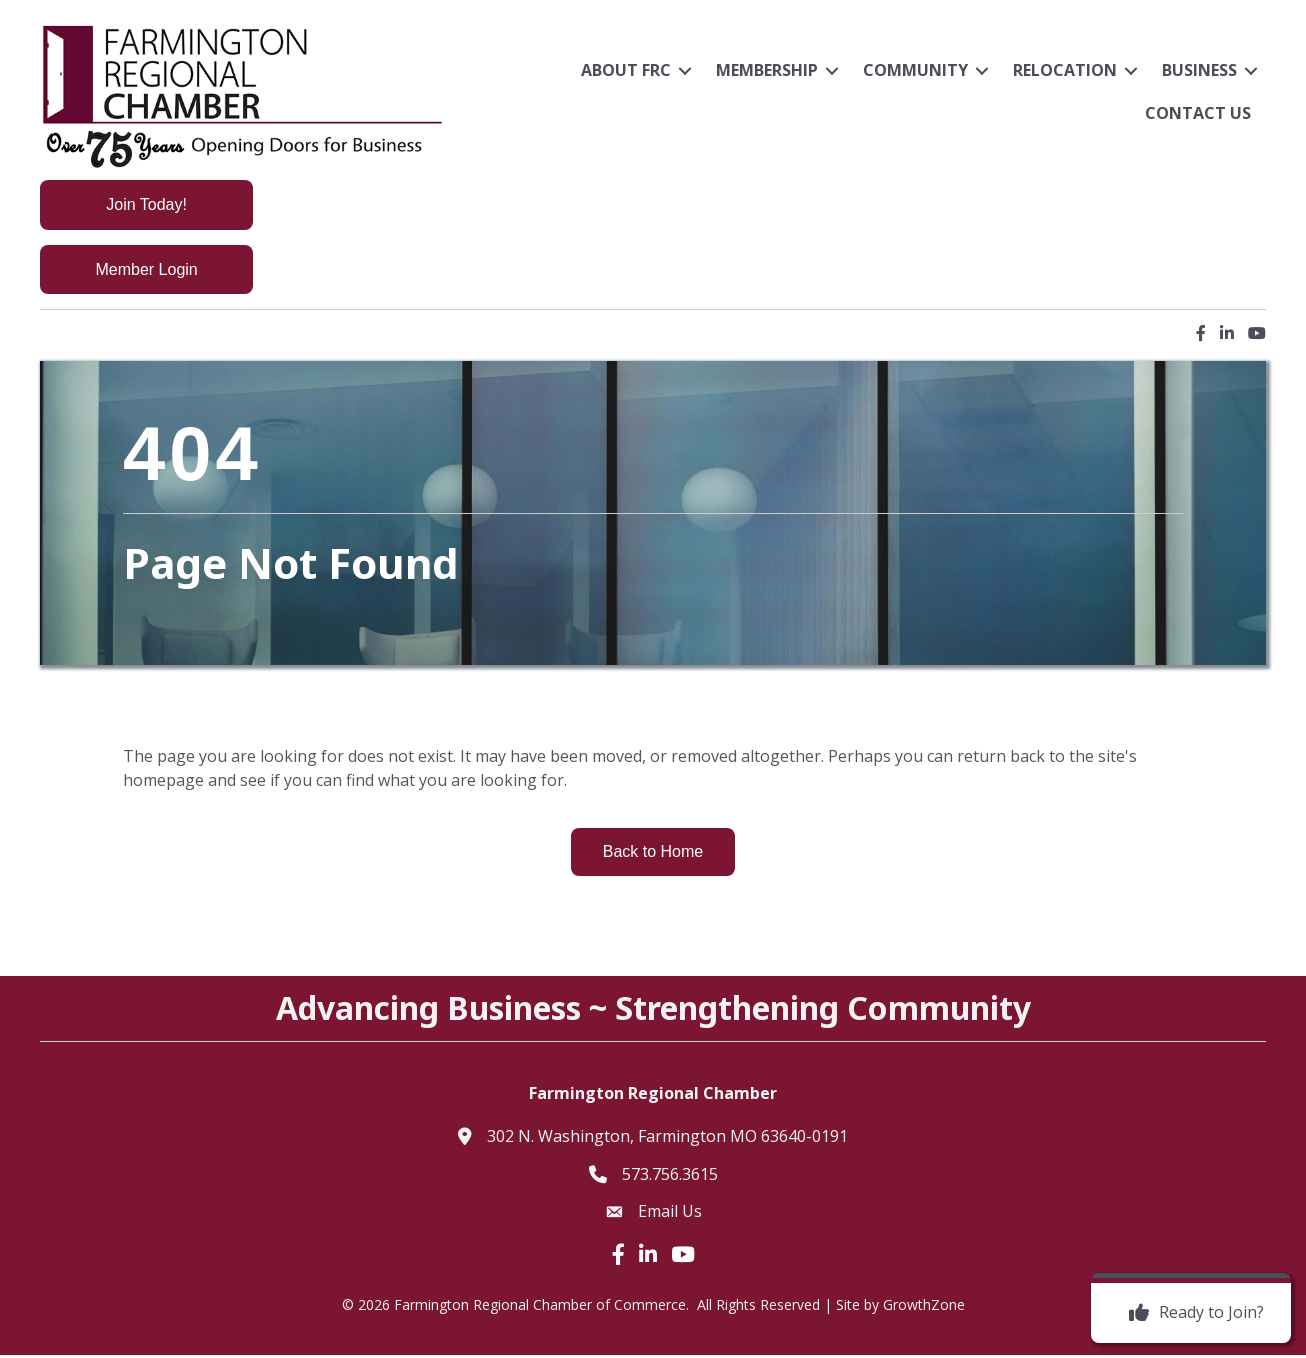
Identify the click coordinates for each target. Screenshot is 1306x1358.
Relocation (1065, 70)
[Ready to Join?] (1191, 1313)
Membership (767, 70)
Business (1199, 70)
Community (915, 70)
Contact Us (1198, 113)
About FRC (626, 70)
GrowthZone (924, 1306)
